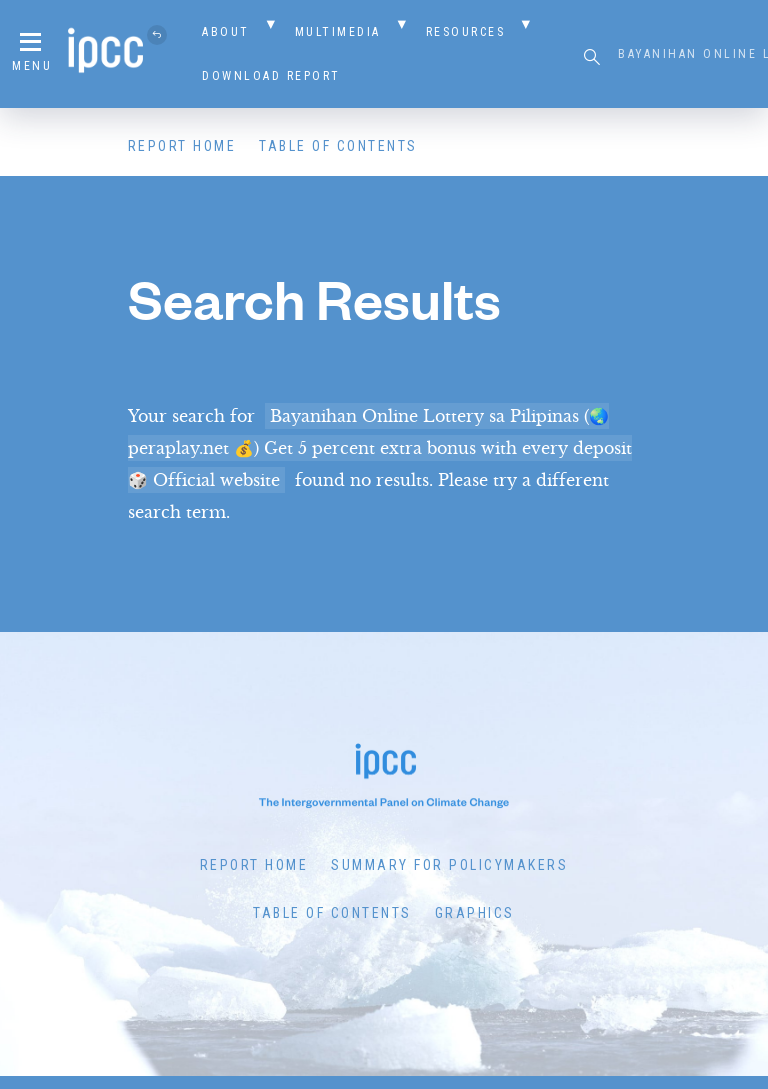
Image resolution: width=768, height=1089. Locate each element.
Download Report (271, 76)
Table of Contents (338, 146)
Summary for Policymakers (449, 865)
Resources (466, 32)
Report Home (182, 146)
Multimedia (338, 32)
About (226, 32)
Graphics (475, 913)
